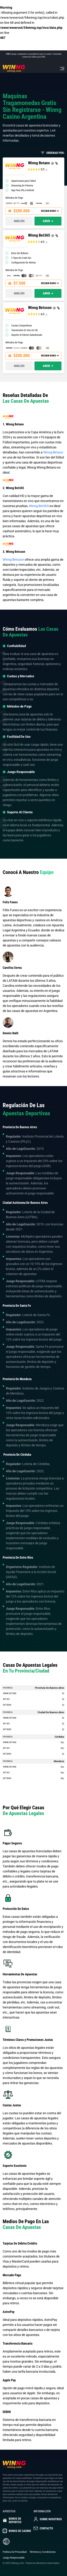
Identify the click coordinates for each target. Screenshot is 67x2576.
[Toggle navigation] (62, 68)
